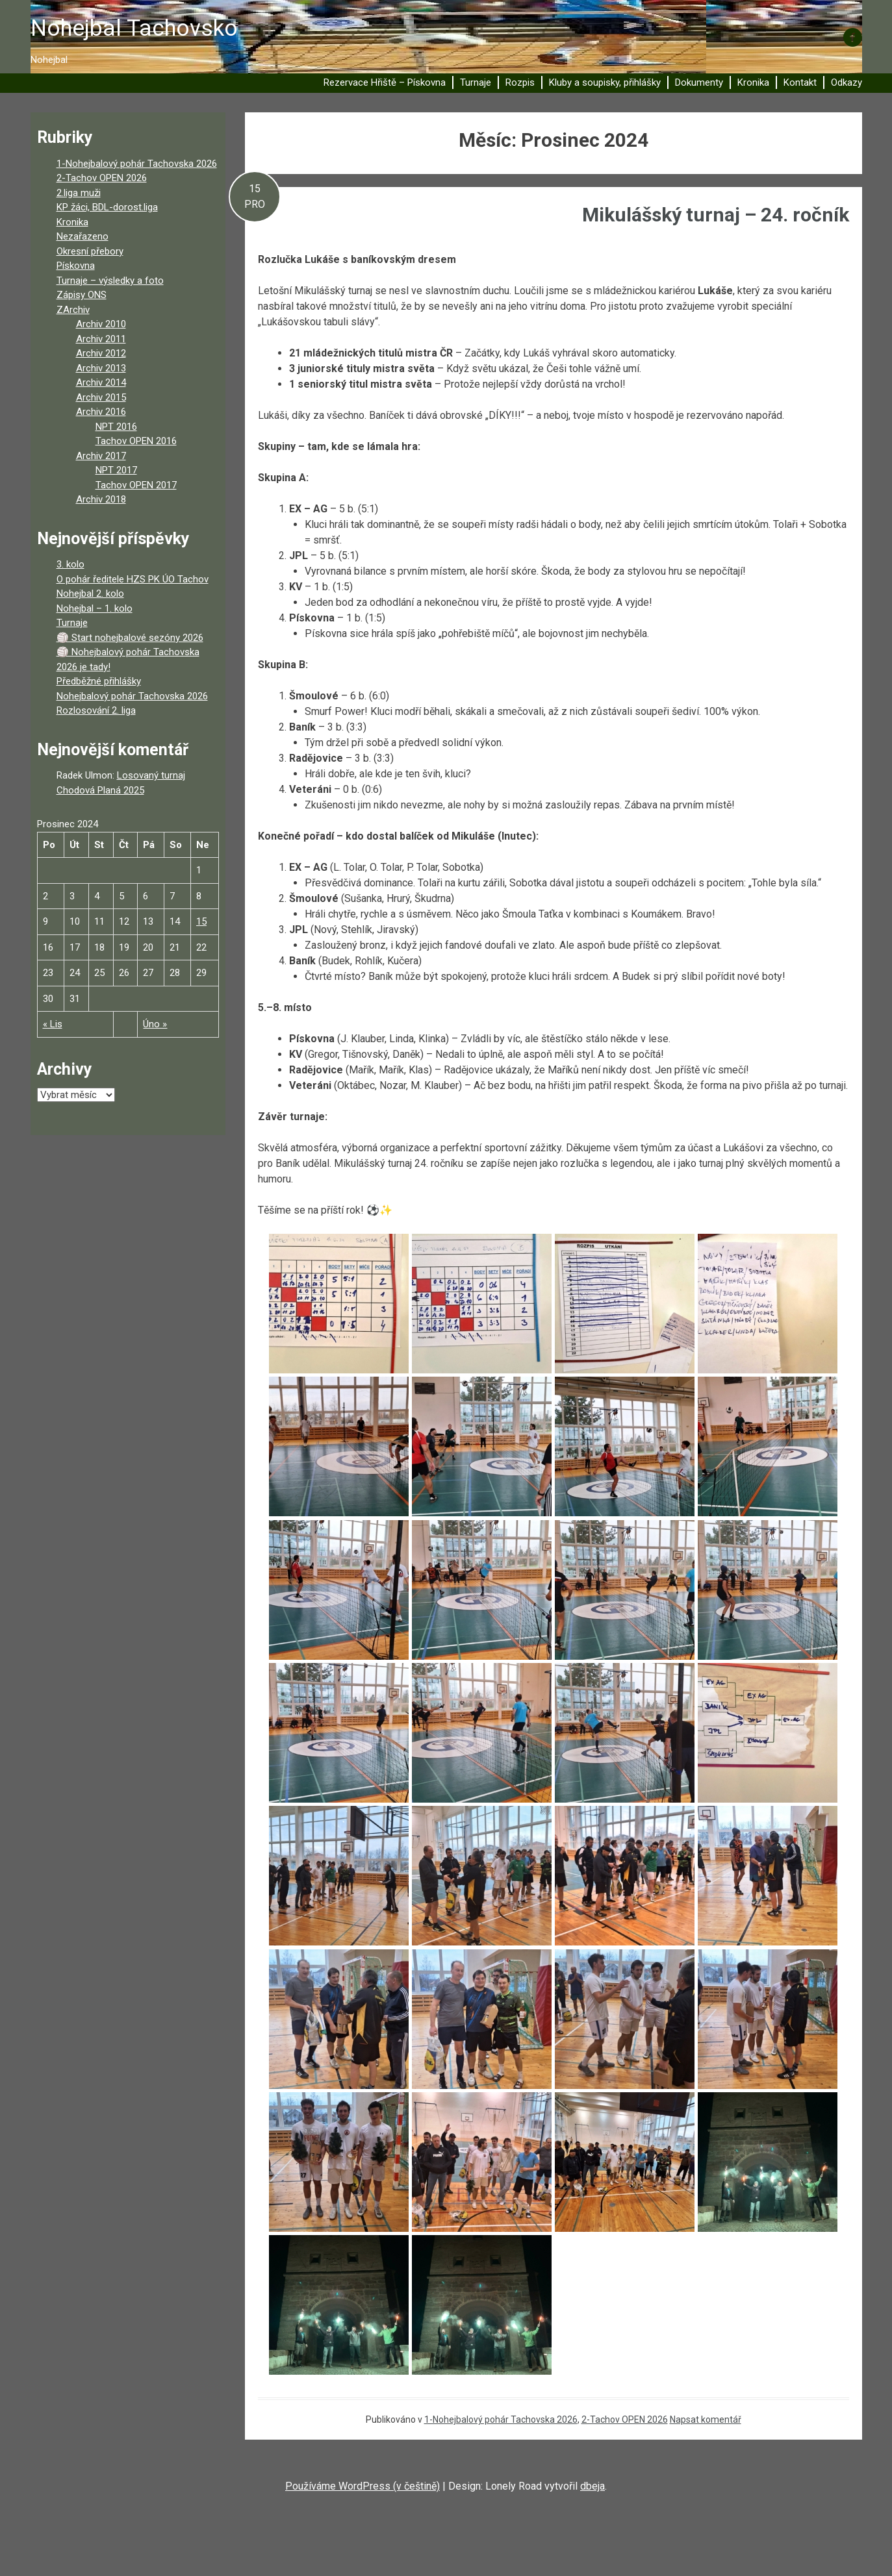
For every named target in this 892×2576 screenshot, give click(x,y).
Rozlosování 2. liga (96, 710)
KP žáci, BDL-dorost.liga (107, 207)
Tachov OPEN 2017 (136, 485)
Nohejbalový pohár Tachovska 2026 (132, 696)
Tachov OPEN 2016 (136, 441)
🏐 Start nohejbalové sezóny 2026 (130, 638)
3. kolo (70, 564)
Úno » (155, 1024)
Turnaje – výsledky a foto (110, 280)
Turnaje (475, 82)
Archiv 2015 (101, 397)
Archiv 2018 (101, 499)
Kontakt (800, 82)
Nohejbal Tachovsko (134, 28)
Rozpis (520, 82)
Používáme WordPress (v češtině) (362, 2486)
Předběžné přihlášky (99, 681)
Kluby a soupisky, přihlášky (605, 82)
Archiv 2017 (101, 456)
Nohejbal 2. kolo (90, 593)
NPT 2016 (116, 426)
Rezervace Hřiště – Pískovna (385, 82)
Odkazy (846, 82)
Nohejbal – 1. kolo (95, 608)
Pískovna (76, 265)
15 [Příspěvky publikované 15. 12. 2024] (201, 921)
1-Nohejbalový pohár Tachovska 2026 (501, 2419)
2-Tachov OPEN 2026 (624, 2419)
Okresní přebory (90, 251)
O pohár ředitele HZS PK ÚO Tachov (133, 579)
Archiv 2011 (101, 339)
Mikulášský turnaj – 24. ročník (715, 214)
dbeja (592, 2486)
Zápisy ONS (82, 295)
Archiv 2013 (101, 368)
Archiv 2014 (101, 382)
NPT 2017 (116, 470)
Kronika (753, 82)
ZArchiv (73, 310)
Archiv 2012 (101, 353)
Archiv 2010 (101, 324)
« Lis (52, 1024)
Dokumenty (699, 82)
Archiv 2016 (101, 412)
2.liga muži (79, 193)
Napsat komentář (705, 2419)
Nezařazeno (82, 236)
